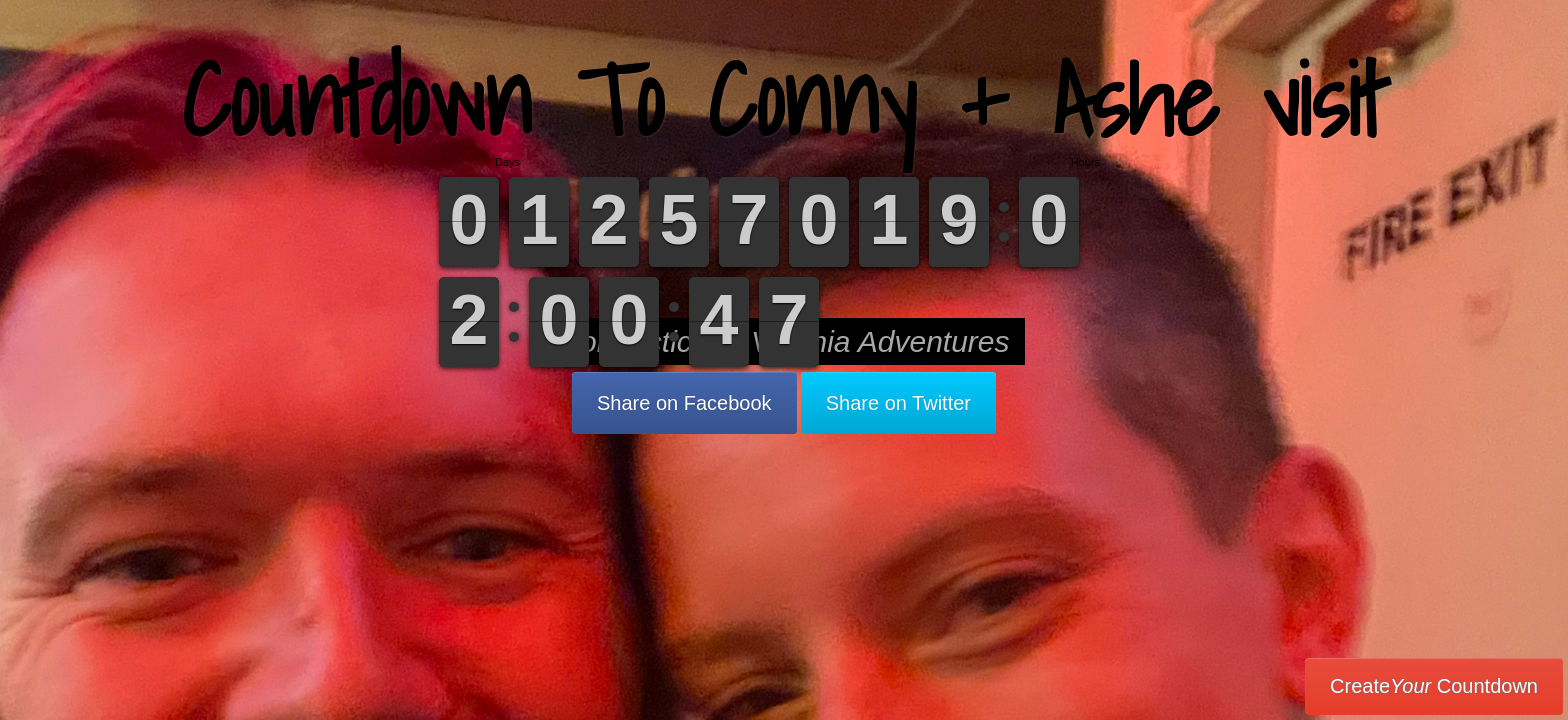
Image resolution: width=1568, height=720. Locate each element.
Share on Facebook (684, 403)
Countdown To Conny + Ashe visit (784, 99)
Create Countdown (1434, 686)
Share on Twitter (898, 403)
